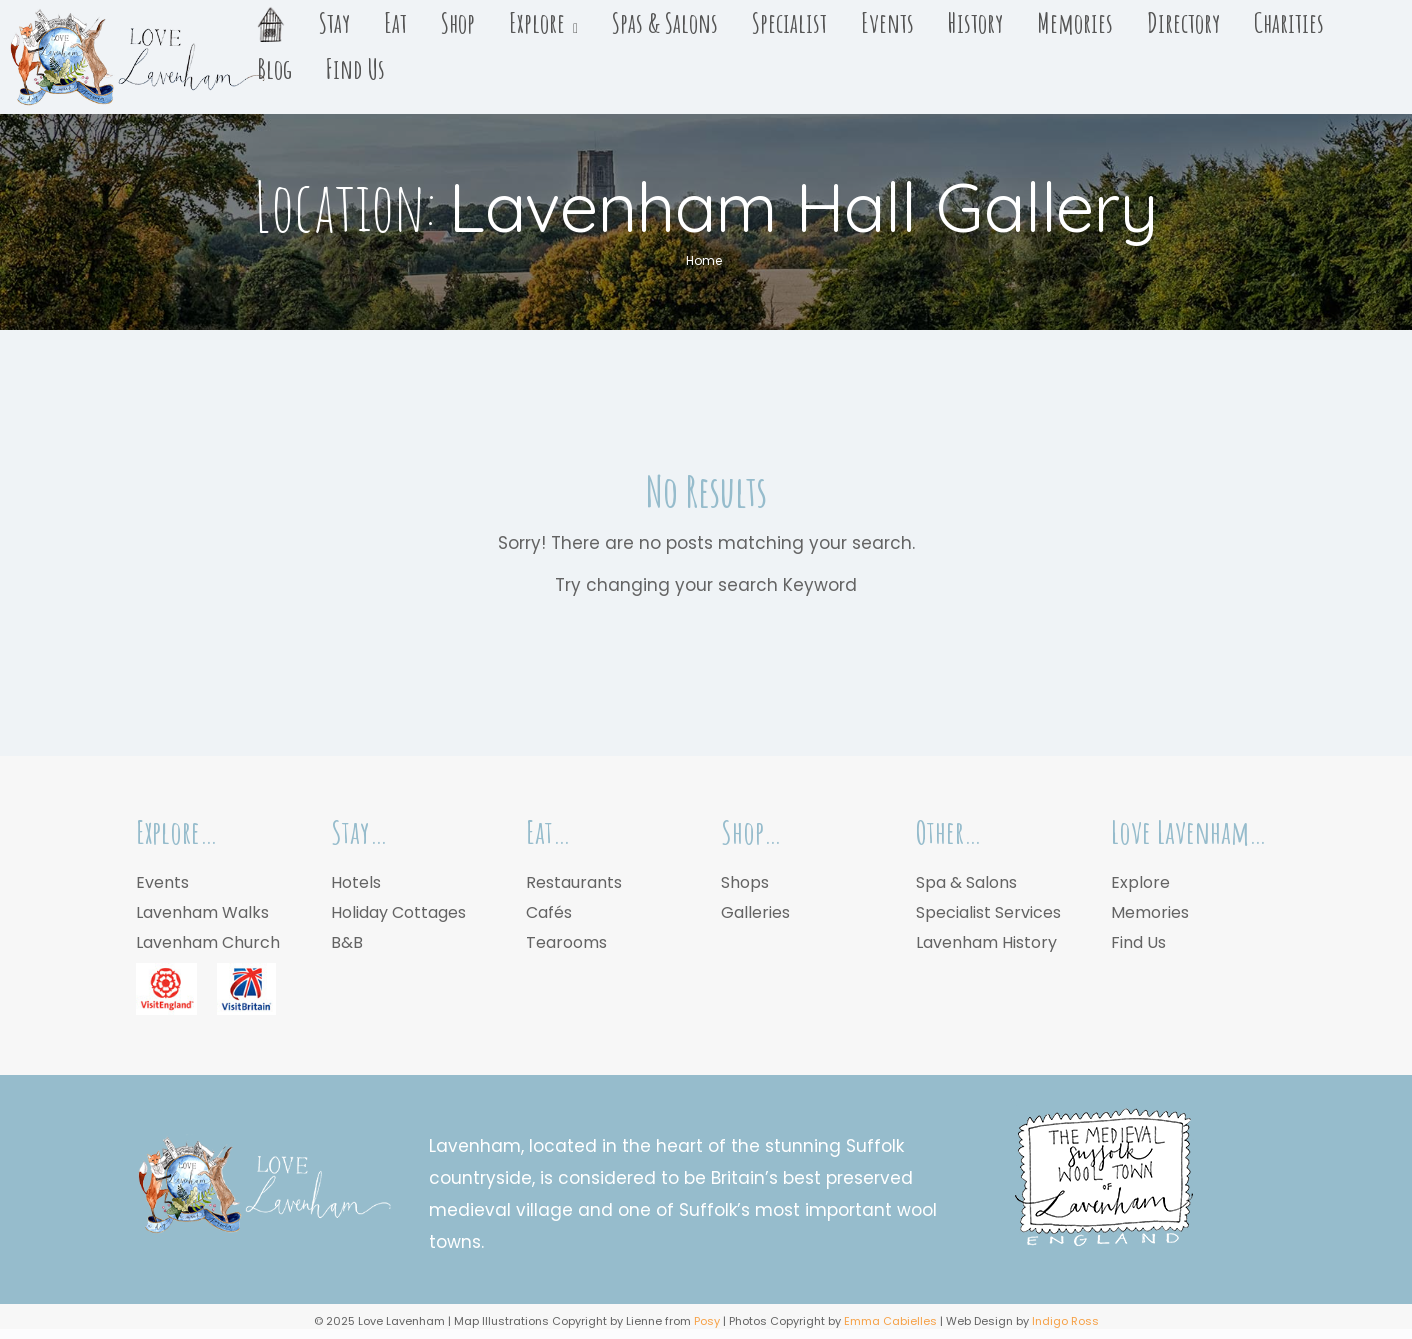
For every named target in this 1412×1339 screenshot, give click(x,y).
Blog (274, 69)
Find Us (355, 69)
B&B (347, 942)
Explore (537, 23)
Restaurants (574, 882)
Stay (334, 23)
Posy (707, 1321)
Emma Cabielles (890, 1321)
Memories (1075, 23)
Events (887, 23)
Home (704, 260)
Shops (745, 882)
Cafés (549, 912)
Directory (1183, 23)
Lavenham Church (208, 942)
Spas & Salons (665, 23)
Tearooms (566, 942)
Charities (1289, 23)
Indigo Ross (1065, 1321)
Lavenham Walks (202, 912)
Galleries (755, 912)
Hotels (356, 882)
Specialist (789, 23)
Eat (395, 23)
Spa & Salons (966, 882)
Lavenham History (986, 942)
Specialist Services (988, 912)
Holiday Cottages (398, 912)
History (975, 23)
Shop (458, 23)
